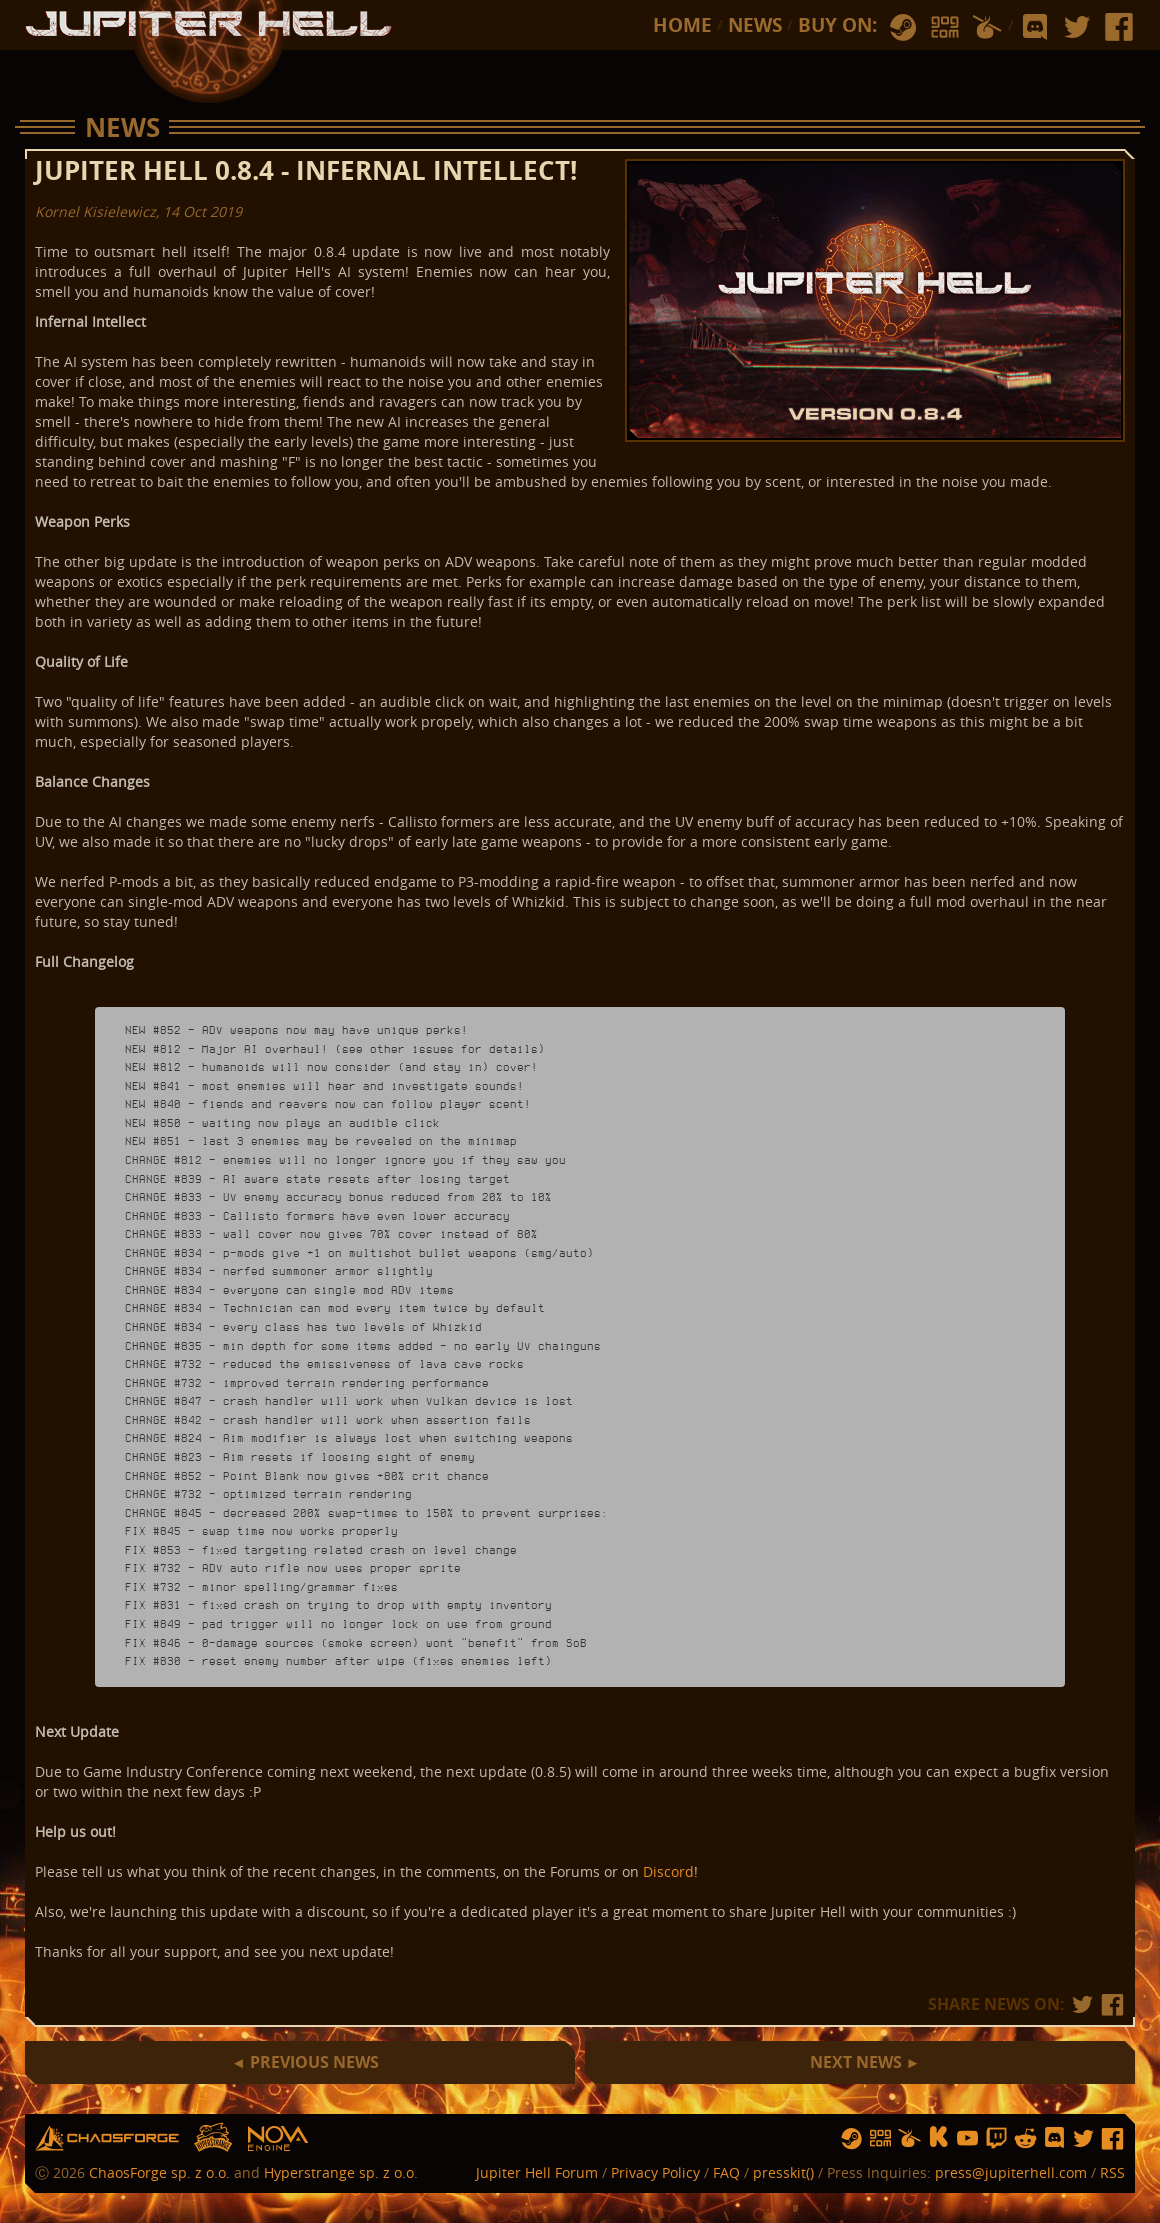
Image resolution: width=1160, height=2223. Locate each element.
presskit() (783, 2172)
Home (682, 25)
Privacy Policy (655, 2172)
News (755, 25)
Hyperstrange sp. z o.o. (341, 2172)
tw (1077, 27)
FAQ (726, 2172)
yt (967, 2138)
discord (1035, 27)
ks (938, 2138)
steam (903, 27)
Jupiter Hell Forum (537, 2172)
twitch (996, 2138)
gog (945, 27)
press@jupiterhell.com (1011, 2172)
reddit (1025, 2138)
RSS (1112, 2172)
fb (1119, 27)
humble (987, 27)
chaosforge (107, 2138)
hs (213, 2138)
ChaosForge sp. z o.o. (159, 2172)
